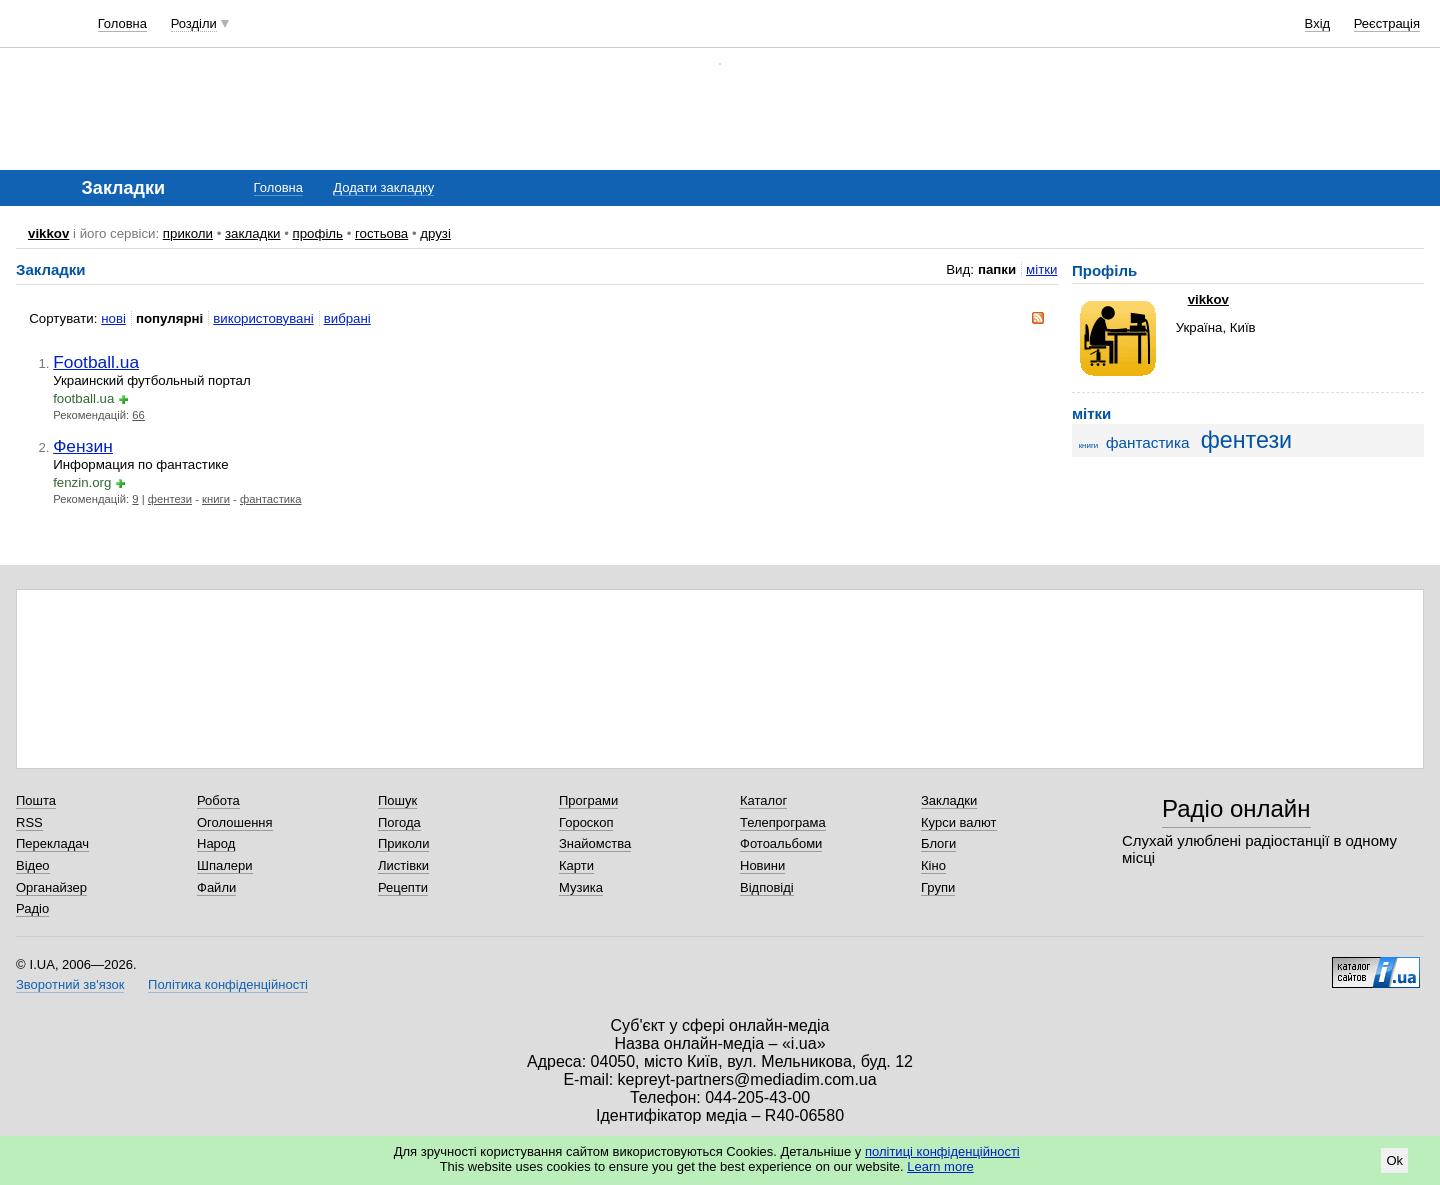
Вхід (1318, 23)
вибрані (347, 318)
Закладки (949, 800)
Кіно (933, 865)
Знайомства (595, 843)
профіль (318, 233)
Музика (581, 887)
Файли (216, 887)
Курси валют (959, 822)
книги (216, 499)
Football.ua (96, 362)
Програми (588, 800)
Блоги (938, 843)
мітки (1041, 269)
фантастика (271, 499)
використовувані (263, 318)
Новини (762, 865)
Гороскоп (586, 822)
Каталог (763, 800)
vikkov (48, 233)
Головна (122, 23)
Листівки (403, 865)
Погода (399, 822)
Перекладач (52, 843)
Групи (938, 887)
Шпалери (225, 865)
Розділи (194, 23)
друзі (435, 233)
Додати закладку (383, 187)
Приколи (403, 843)
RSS (29, 822)
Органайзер (51, 887)
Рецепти (403, 887)
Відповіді (767, 887)
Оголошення (235, 822)
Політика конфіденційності (228, 984)
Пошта (36, 800)
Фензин (83, 446)
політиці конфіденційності (942, 1151)
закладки (253, 233)
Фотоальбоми (781, 843)
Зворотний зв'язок (70, 984)
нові (113, 318)
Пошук (397, 800)
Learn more (940, 1166)
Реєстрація (1387, 23)
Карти (576, 865)
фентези (170, 499)
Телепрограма (783, 822)
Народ (216, 843)
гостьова (381, 233)
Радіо (32, 908)
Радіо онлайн (1236, 808)
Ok (1394, 1160)
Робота (218, 800)
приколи (188, 233)
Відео (33, 865)
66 (138, 415)
